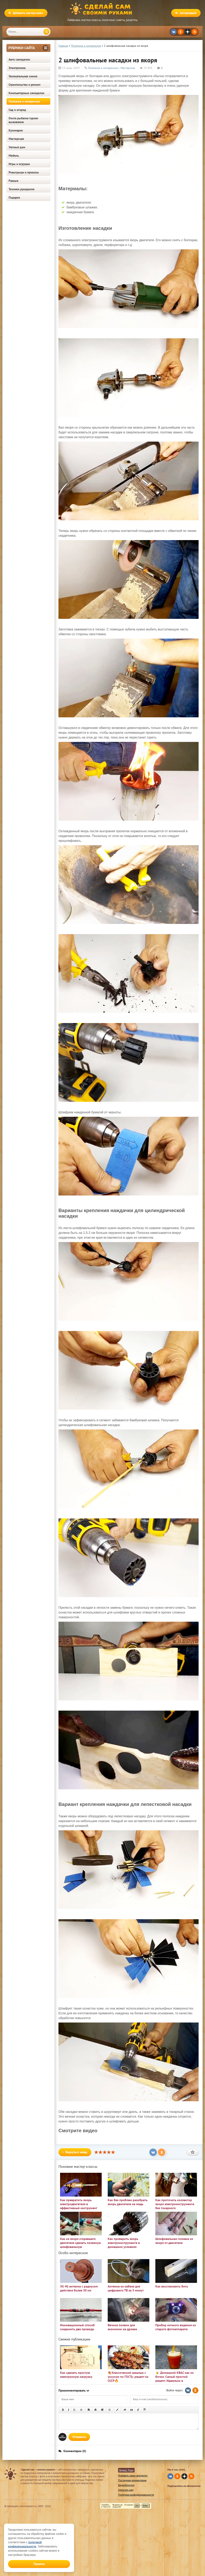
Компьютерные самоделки (26, 93)
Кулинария (16, 130)
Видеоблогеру (126, 2485)
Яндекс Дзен (126, 2470)
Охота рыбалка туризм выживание (23, 120)
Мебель (14, 155)
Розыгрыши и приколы (24, 172)
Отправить (79, 2437)
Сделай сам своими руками (102, 9)
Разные (13, 181)
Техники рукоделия (21, 189)
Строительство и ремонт (24, 85)
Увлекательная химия (23, 76)
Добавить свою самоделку (133, 2475)
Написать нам (125, 2490)
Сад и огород (17, 110)
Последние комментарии (132, 2480)
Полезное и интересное (24, 101)
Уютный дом (17, 147)
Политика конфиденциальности (136, 2494)
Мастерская (16, 139)
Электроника (17, 68)
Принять (39, 2564)
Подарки (14, 197)
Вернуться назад (74, 2152)
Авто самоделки (19, 59)
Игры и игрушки (19, 164)
